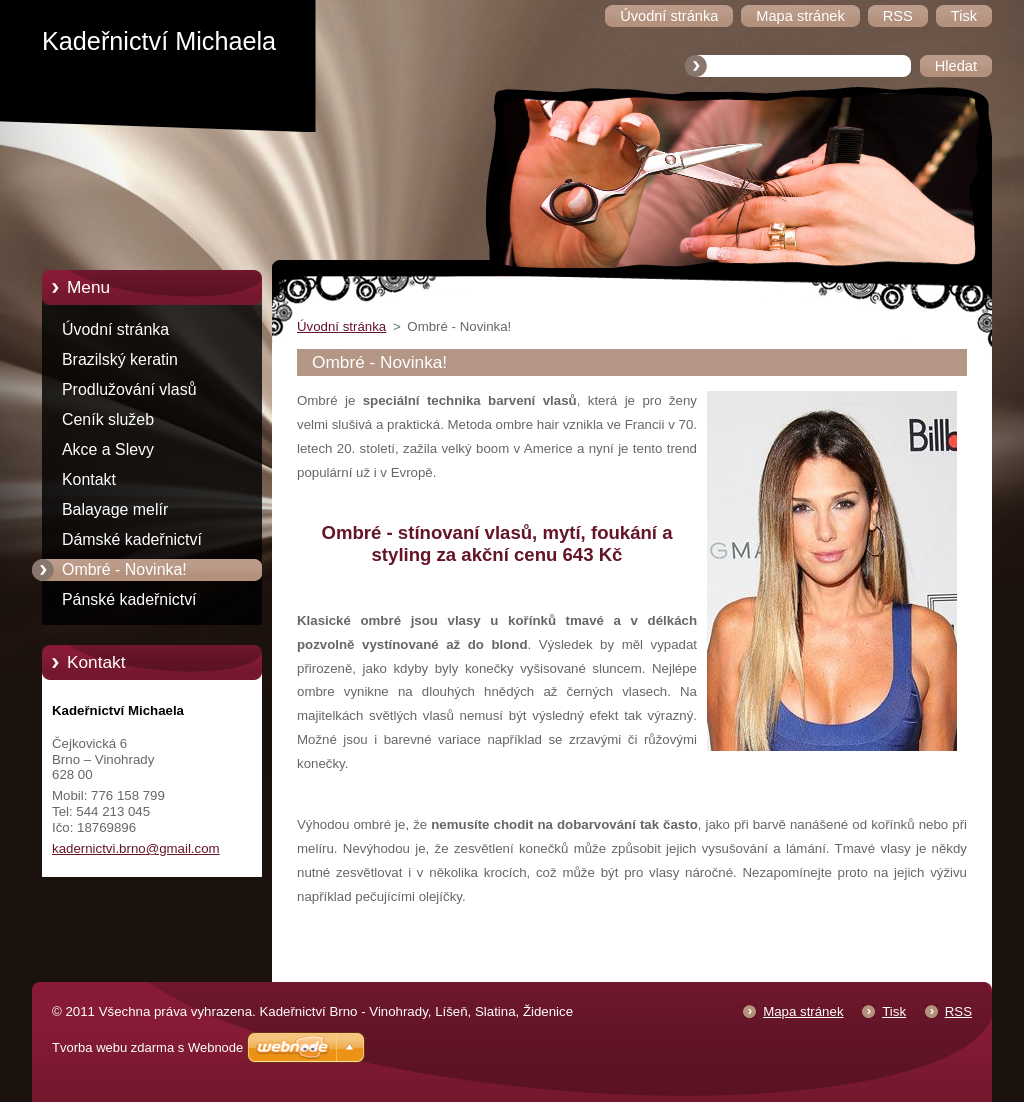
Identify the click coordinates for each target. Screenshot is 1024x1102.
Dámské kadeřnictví (132, 539)
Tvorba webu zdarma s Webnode (147, 1047)
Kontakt (89, 479)
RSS (958, 1011)
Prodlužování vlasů (129, 389)
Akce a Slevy (108, 449)
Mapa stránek (803, 1011)
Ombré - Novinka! (124, 569)
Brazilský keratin (120, 359)
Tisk (894, 1011)
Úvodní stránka (115, 329)
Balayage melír (115, 509)
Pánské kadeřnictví (129, 599)
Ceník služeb (108, 419)
